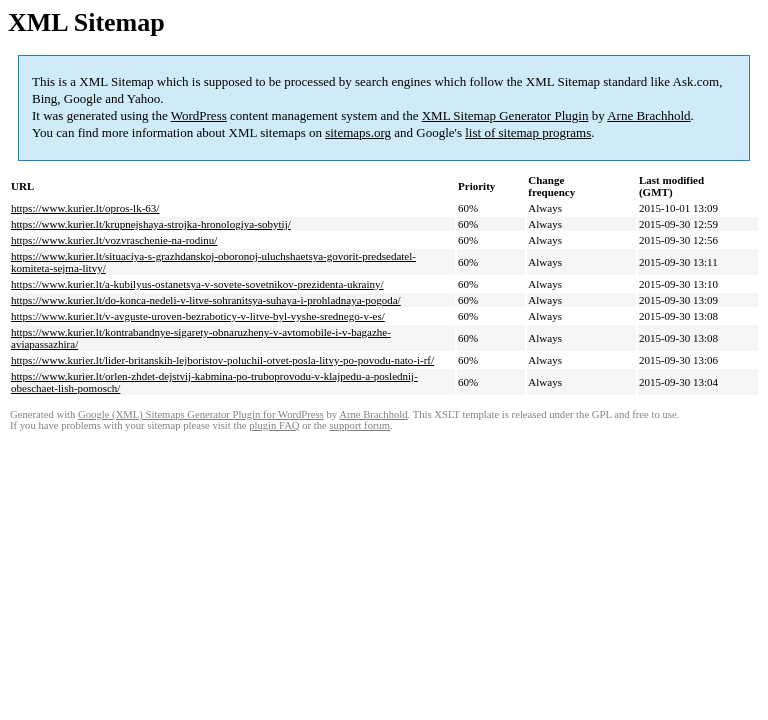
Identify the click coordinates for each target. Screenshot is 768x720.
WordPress (199, 115)
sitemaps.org (358, 132)
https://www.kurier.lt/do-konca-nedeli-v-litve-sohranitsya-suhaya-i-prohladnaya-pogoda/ (206, 300)
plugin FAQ (274, 425)
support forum (359, 425)
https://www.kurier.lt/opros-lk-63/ (85, 208)
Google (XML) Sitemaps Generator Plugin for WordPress (201, 414)
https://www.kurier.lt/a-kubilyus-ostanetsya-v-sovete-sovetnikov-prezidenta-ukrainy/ (197, 284)
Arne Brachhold (648, 115)
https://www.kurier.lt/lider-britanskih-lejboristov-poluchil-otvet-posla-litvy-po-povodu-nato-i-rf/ (222, 360)
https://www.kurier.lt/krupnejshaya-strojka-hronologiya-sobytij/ (151, 224)
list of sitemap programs (528, 132)
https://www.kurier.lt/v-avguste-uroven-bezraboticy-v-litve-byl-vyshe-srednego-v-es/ (198, 316)
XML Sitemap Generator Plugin (505, 115)
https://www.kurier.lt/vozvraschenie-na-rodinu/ (114, 240)
